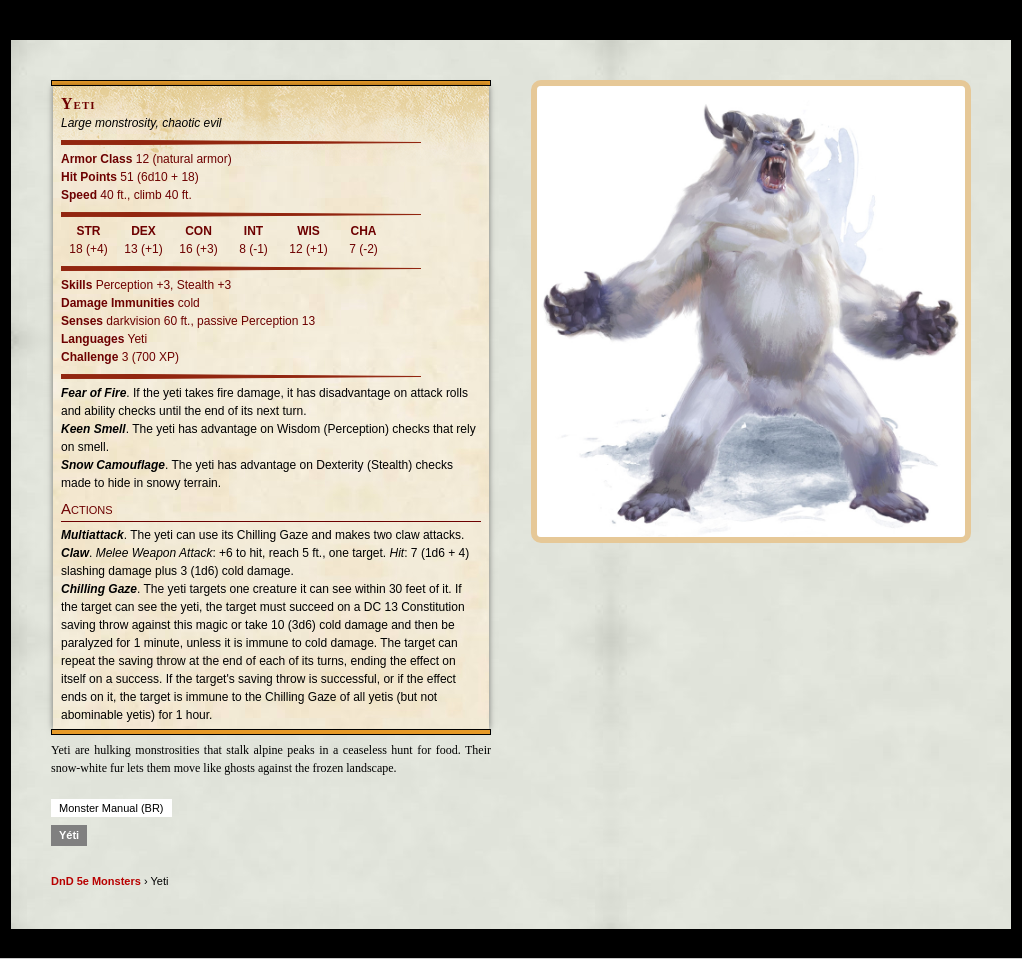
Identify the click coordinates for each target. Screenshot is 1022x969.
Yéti (69, 835)
